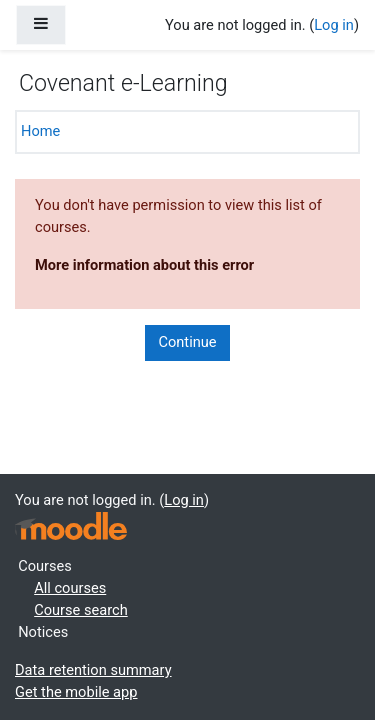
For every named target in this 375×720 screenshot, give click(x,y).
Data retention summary (93, 670)
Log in (334, 25)
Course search (81, 610)
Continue (187, 342)
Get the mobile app (76, 692)
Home (40, 131)
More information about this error (144, 265)
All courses (70, 588)
